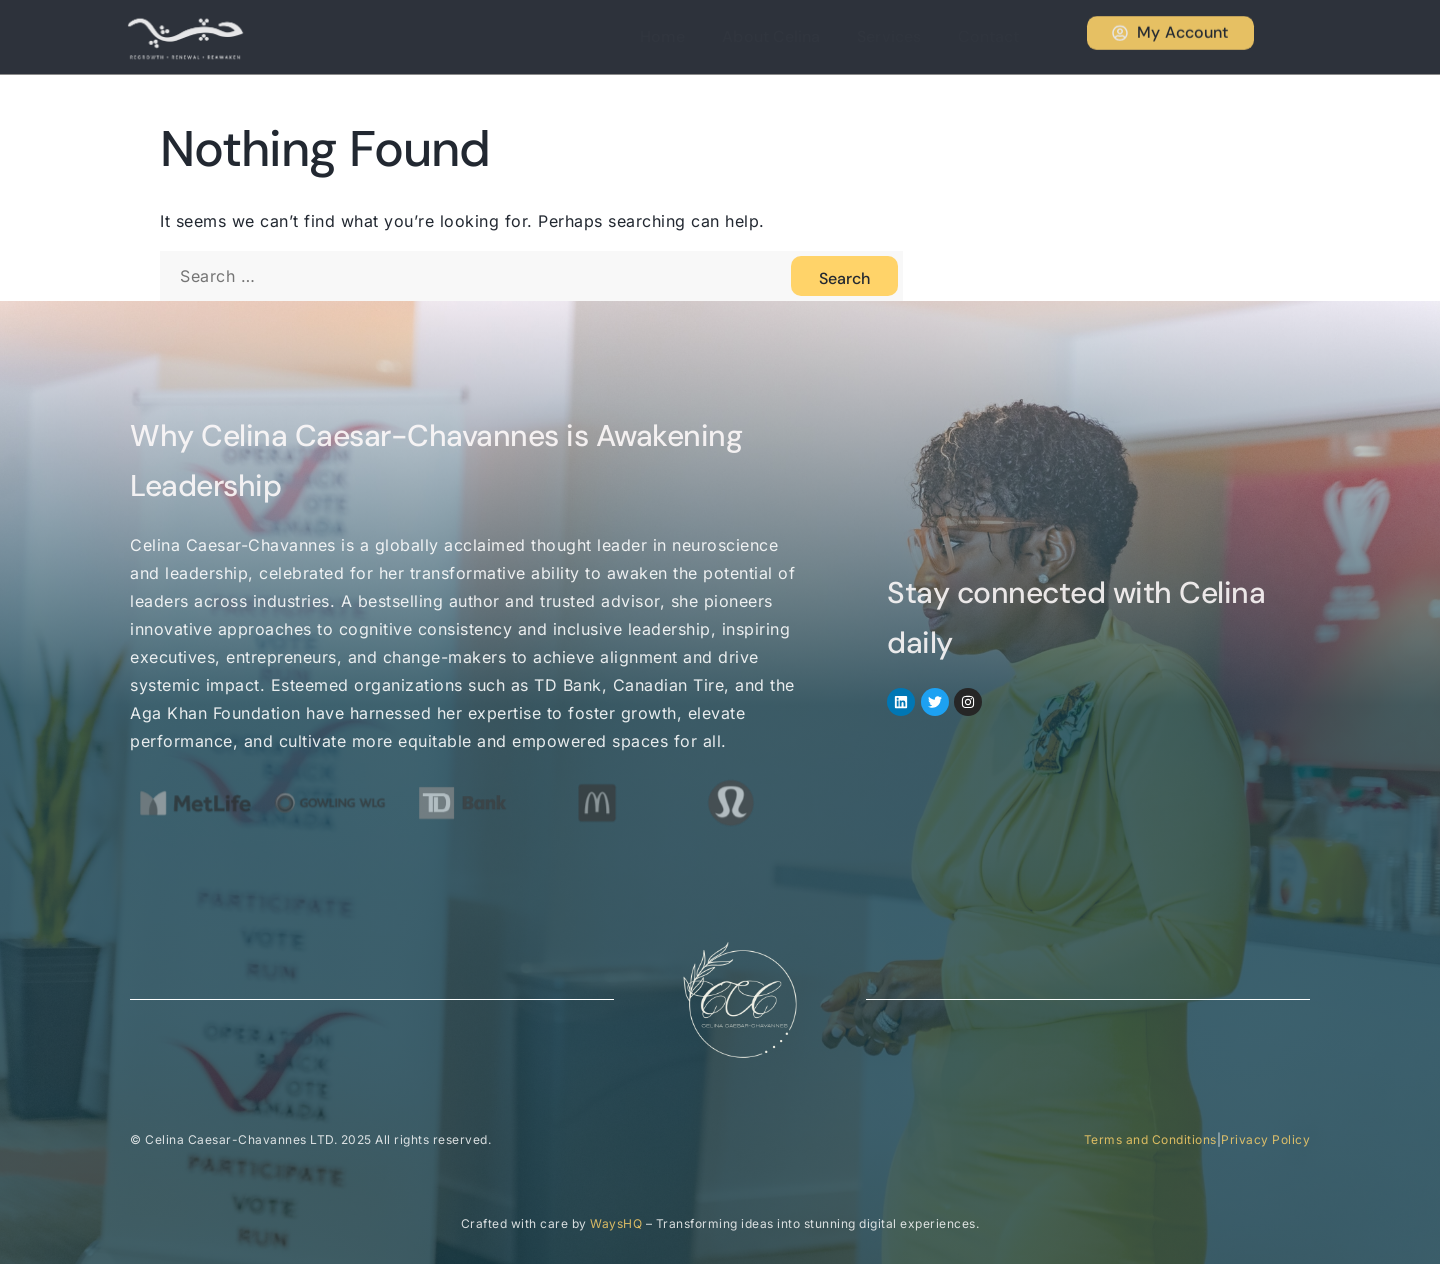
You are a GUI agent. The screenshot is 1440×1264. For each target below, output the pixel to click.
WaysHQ (616, 1223)
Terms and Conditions (1150, 1139)
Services (903, 36)
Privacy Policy (1265, 1139)
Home (689, 36)
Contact (996, 36)
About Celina (792, 36)
